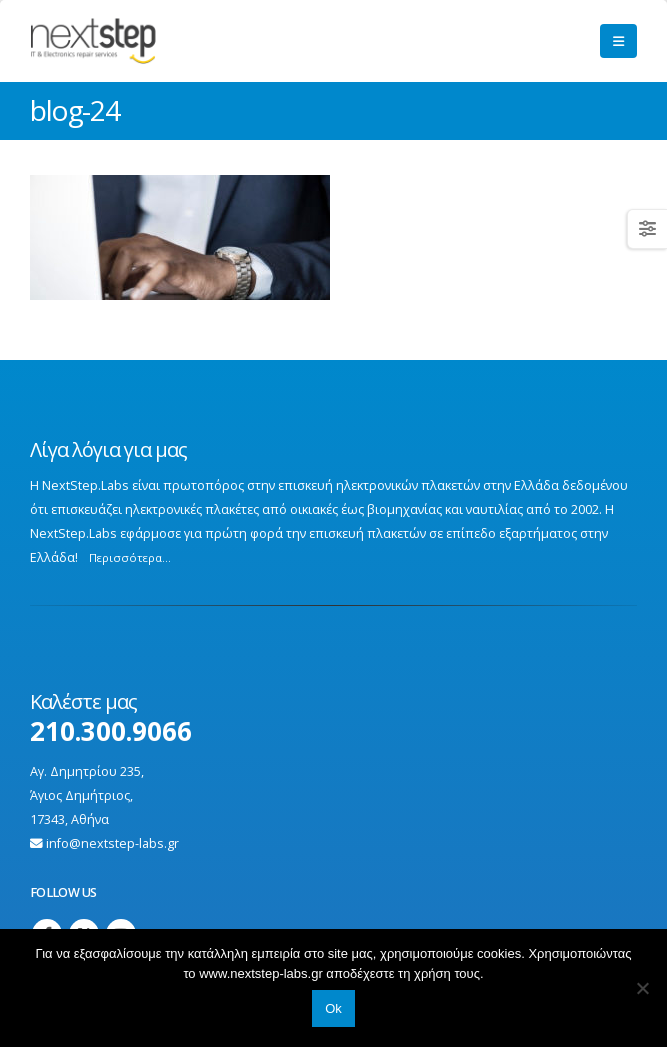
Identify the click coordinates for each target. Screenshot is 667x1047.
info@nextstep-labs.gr (112, 843)
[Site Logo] (128, 41)
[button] (618, 41)
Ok (333, 1008)
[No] (642, 988)
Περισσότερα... (130, 557)
